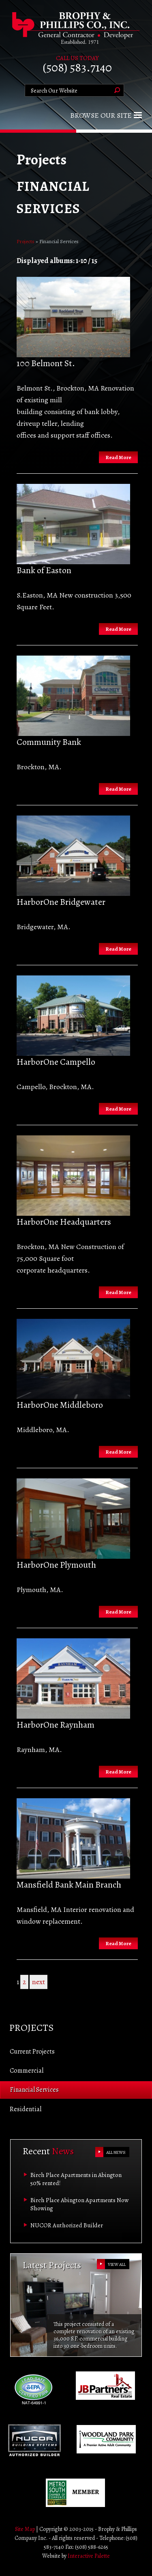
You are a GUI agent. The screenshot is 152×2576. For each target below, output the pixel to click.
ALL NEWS (116, 2152)
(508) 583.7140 (77, 67)
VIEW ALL (117, 2264)
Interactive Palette (89, 2556)
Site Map (25, 2529)
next (38, 1982)
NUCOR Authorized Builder (66, 2225)
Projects (25, 241)
